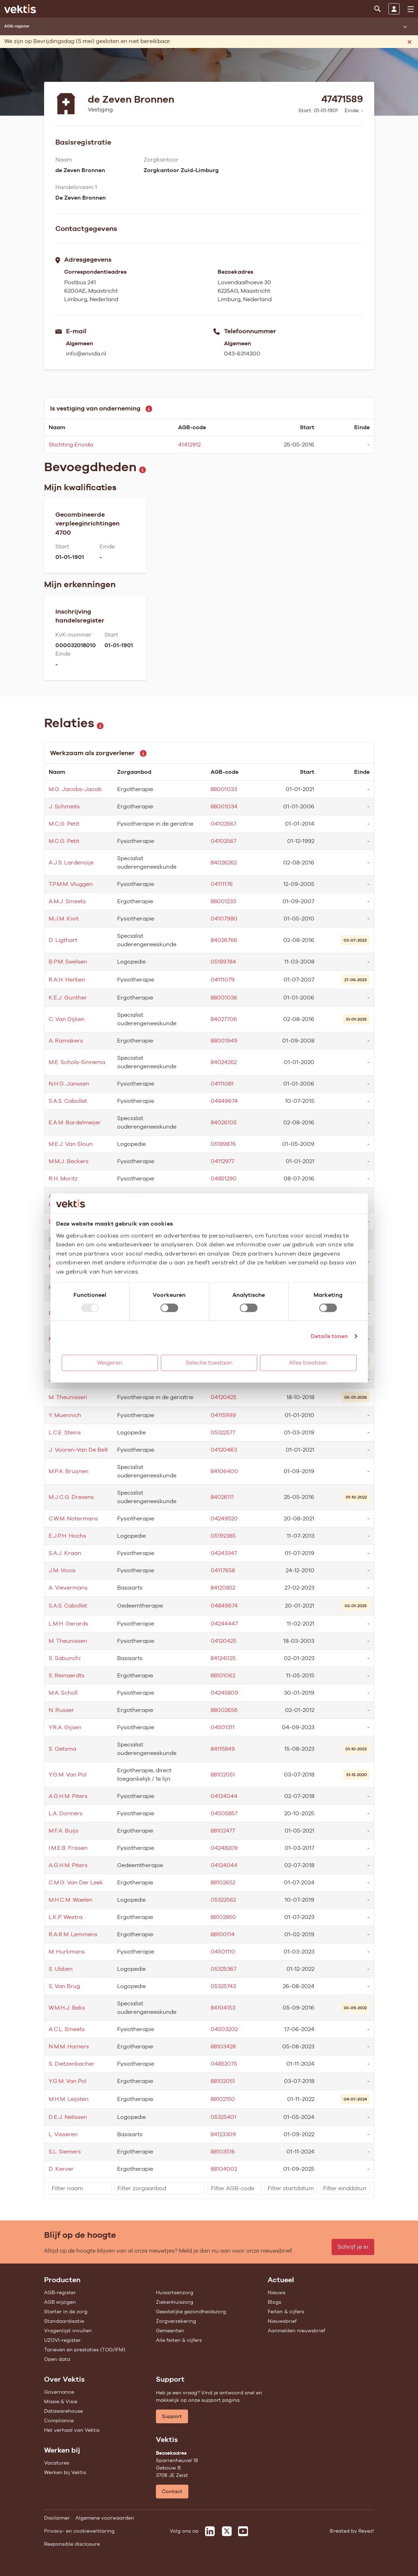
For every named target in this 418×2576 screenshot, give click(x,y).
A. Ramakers (66, 1040)
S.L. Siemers (65, 2151)
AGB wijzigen (60, 2302)
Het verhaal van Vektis (71, 2430)
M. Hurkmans (67, 1951)
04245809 (224, 1692)
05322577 (223, 1432)
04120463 (224, 1449)
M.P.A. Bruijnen (69, 1471)
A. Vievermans (68, 1587)
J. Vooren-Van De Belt (78, 1449)
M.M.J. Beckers (69, 1161)
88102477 (223, 1830)
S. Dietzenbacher (72, 2063)
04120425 (223, 1397)
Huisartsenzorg (174, 2292)
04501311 (223, 1727)
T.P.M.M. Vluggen (71, 884)
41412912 (189, 444)
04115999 (223, 1415)
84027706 (224, 1019)
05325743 (223, 1986)
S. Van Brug (64, 1986)
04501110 (223, 1951)
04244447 (224, 1623)
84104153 (223, 2007)
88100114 (223, 1934)
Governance (59, 2392)
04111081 (222, 1083)
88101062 (223, 1675)
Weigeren (109, 1362)
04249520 (224, 1518)
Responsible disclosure (72, 2544)
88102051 (223, 1774)
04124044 (224, 1796)
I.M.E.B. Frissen (68, 1848)
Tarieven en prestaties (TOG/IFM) (84, 2349)
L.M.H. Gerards (68, 1623)
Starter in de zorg (65, 2311)
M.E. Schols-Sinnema (77, 1062)
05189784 (223, 961)
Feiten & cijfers (286, 2311)
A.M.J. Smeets (67, 901)
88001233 (223, 901)
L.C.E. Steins (65, 1432)
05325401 (223, 2117)
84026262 (224, 862)
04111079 (223, 979)
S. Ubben (61, 1969)
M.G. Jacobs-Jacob (75, 789)
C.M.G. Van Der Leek (76, 1882)
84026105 (224, 1122)
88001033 (224, 789)
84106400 (224, 1471)
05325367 (223, 1969)
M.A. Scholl (63, 1692)
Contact (172, 2491)
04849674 (224, 1101)
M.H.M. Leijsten (69, 2099)
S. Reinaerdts (66, 1675)
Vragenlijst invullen (68, 2330)
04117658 (223, 1570)
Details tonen (329, 1336)
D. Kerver (61, 2168)
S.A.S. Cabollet (68, 1101)
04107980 (224, 918)
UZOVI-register (62, 2340)
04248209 (224, 1848)
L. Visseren (63, 2134)
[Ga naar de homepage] (20, 9)
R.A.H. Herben (67, 979)
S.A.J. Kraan (65, 1553)
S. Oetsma (62, 1748)
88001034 (224, 806)
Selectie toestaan (209, 1362)
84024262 (224, 1062)
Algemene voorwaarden (104, 2518)
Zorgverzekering (176, 2321)
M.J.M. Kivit (64, 918)
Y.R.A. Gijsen (65, 1727)
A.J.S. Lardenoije (71, 862)
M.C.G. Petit (64, 823)
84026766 (224, 940)
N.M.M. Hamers (69, 2046)
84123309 (223, 2134)
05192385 (223, 1535)
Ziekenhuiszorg (174, 2302)
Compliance (59, 2420)
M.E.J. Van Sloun (71, 1144)
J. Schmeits (64, 806)
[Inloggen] (394, 8)
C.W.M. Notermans (73, 1518)
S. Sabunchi (64, 1658)
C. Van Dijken (67, 1019)
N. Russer (61, 1710)
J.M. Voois (62, 1570)
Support (172, 2416)
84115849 (223, 1748)
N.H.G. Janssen (69, 1083)
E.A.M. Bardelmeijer (75, 1122)
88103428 (223, 2046)
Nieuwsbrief (282, 2321)
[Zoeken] (377, 9)
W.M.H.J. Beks (67, 2007)
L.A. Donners (66, 1813)
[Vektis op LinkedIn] (210, 2531)
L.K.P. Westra (66, 1917)
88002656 (224, 1710)
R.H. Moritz (63, 1178)
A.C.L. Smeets (67, 2029)
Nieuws (276, 2292)
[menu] (410, 9)
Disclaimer (57, 2518)
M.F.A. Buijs (63, 1830)
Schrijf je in (353, 2246)
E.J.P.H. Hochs (67, 1535)
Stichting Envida (71, 444)
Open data (57, 2359)
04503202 (224, 2029)
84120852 (223, 1587)
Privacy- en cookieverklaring (79, 2531)
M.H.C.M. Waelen (70, 1899)
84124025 (223, 1658)
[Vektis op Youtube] (243, 2531)
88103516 (223, 2151)
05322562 (223, 1899)
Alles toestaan (308, 1362)
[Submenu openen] (405, 26)
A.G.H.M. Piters (68, 1796)
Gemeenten (170, 2330)
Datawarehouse (63, 2411)
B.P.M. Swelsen (68, 961)
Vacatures (56, 2463)
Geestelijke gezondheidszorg (191, 2311)
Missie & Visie (60, 2401)
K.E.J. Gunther (68, 997)
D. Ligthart (63, 940)
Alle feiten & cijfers (179, 2340)
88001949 (224, 1040)
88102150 (223, 2099)
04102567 (223, 823)
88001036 (224, 997)
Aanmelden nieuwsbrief (296, 2330)
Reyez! (366, 2531)
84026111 (222, 1497)
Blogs (274, 2302)
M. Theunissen (68, 1397)
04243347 (224, 1553)
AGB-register (60, 2292)
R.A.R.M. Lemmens (73, 1934)
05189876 (223, 1144)
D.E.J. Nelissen (68, 2117)
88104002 (224, 2168)
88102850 (223, 1917)
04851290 (224, 1178)
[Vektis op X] (226, 2531)
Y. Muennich (65, 1415)
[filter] (80, 2188)
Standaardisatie (64, 2321)
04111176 (222, 884)
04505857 (224, 1813)
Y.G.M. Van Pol (67, 1774)
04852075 (224, 2063)
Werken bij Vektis (65, 2472)
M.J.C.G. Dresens (71, 1497)
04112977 (222, 1161)
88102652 (223, 1882)
